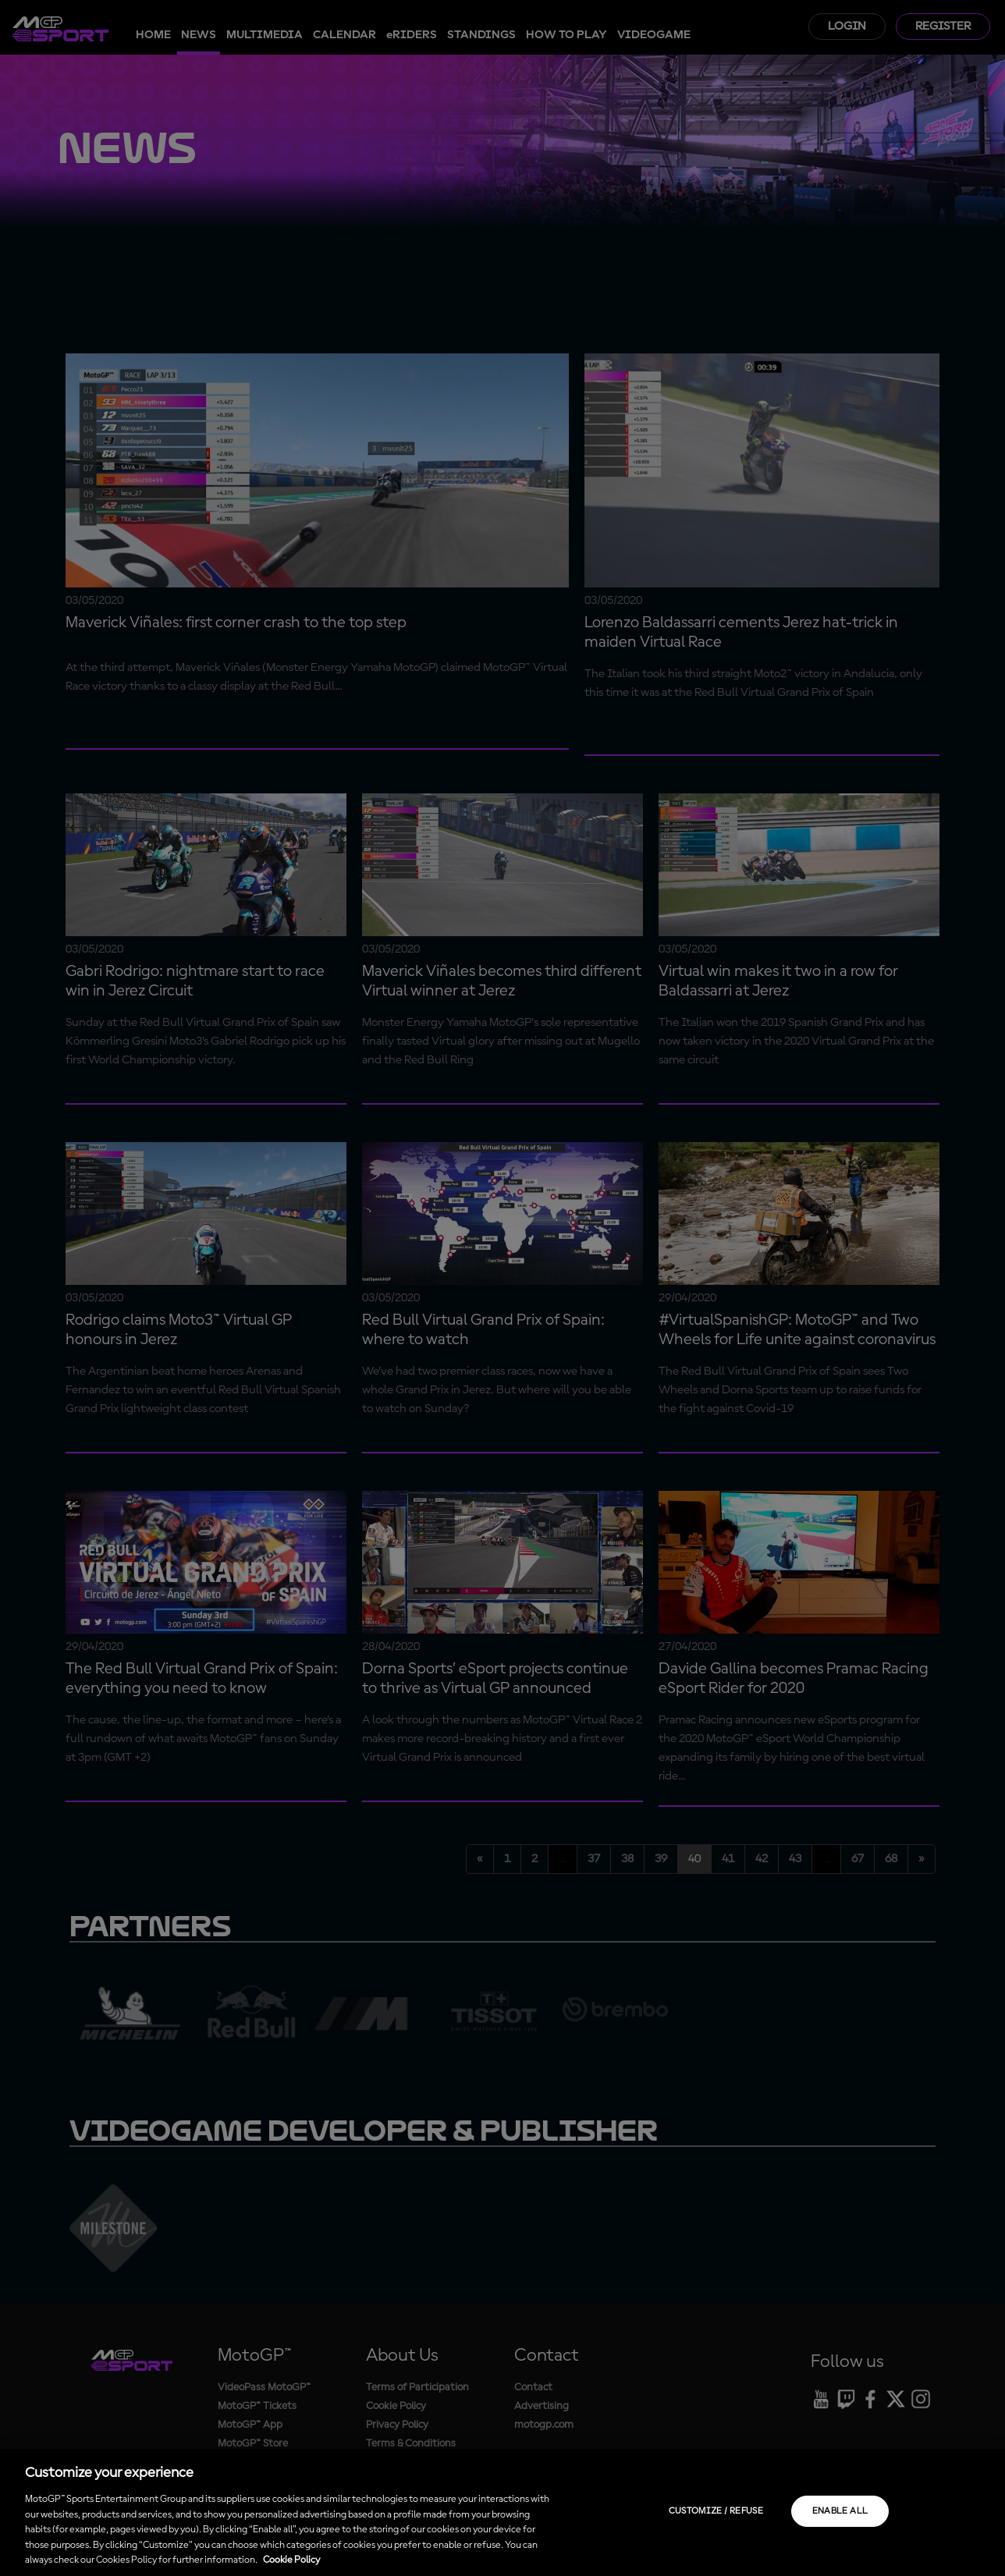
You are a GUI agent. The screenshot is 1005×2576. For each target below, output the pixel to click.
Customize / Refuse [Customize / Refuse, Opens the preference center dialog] (716, 2511)
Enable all (840, 2511)
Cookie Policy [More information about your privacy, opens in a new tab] (291, 2560)
